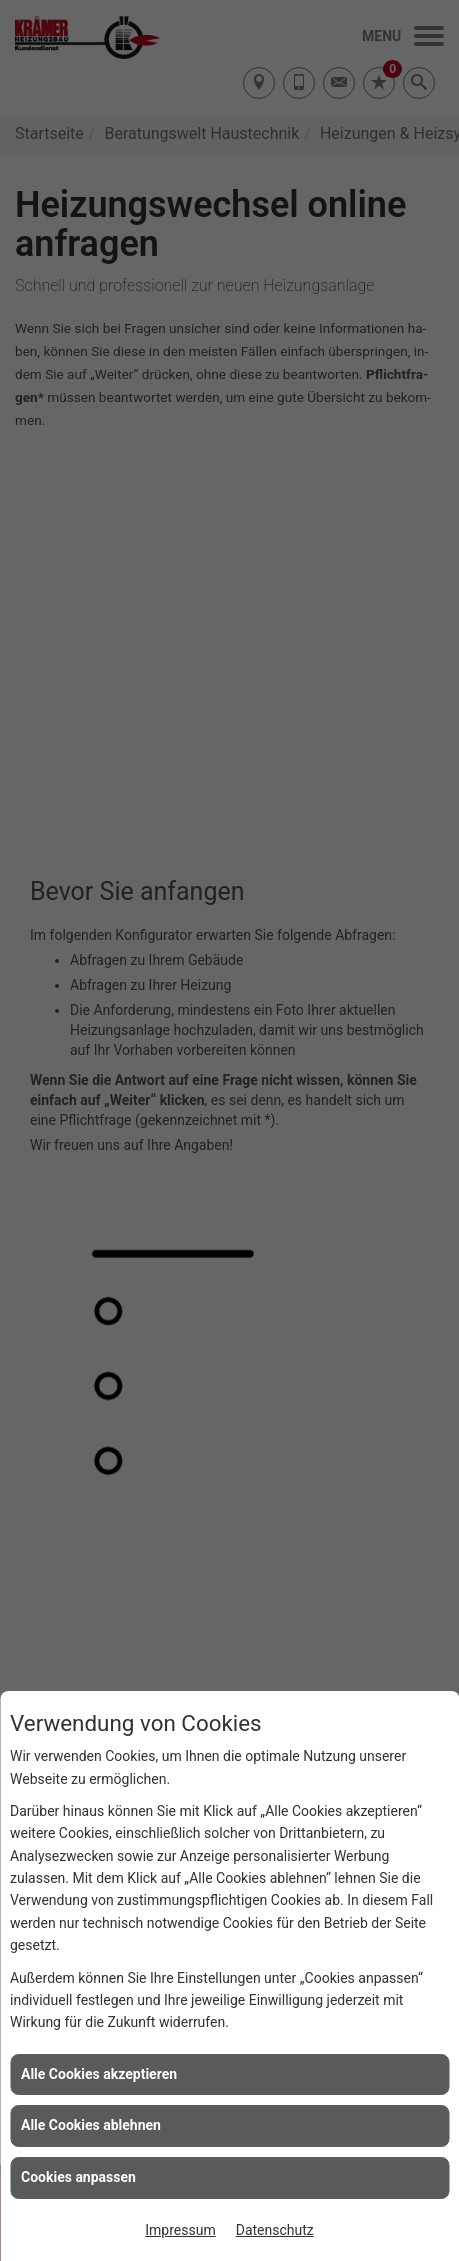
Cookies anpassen (78, 2177)
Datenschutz (275, 2230)
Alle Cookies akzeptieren (99, 2074)
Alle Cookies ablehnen (91, 2125)
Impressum (180, 2230)
